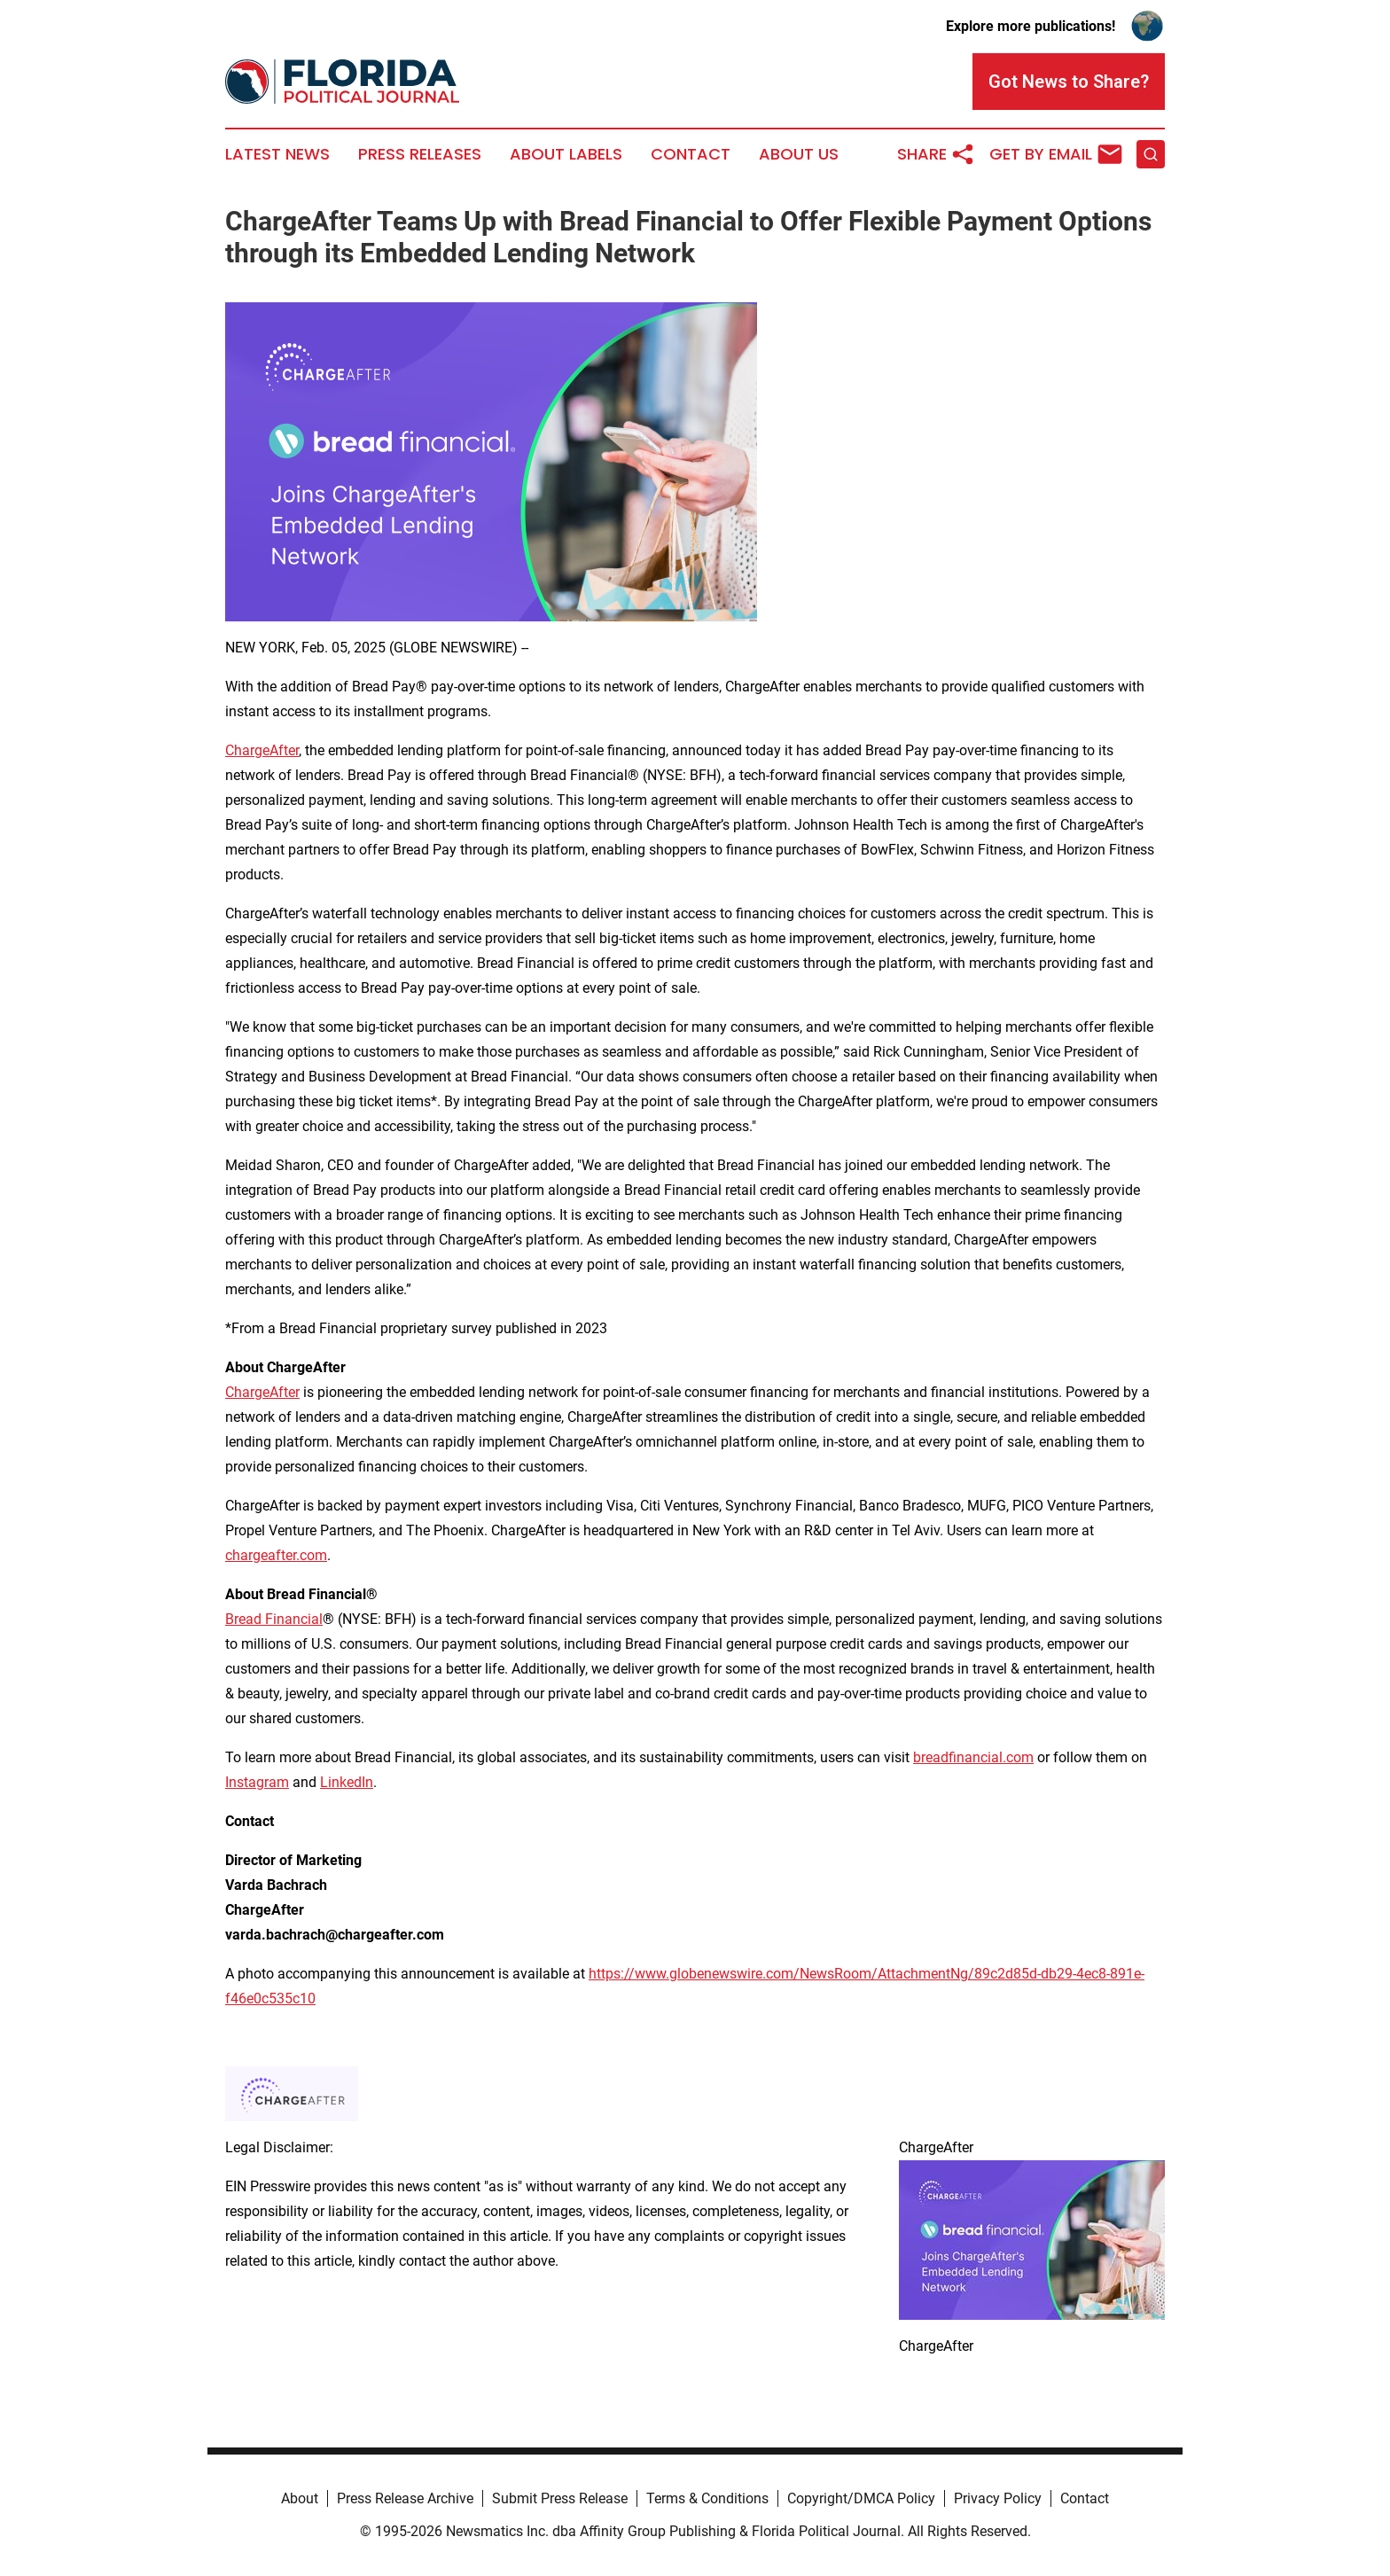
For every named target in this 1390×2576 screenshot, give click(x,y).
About (299, 2498)
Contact (690, 154)
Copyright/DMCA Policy (861, 2498)
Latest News (277, 154)
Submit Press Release (560, 2498)
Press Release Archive (405, 2498)
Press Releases (419, 154)
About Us (799, 154)
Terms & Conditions (707, 2498)
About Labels (566, 154)
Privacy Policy (998, 2498)
